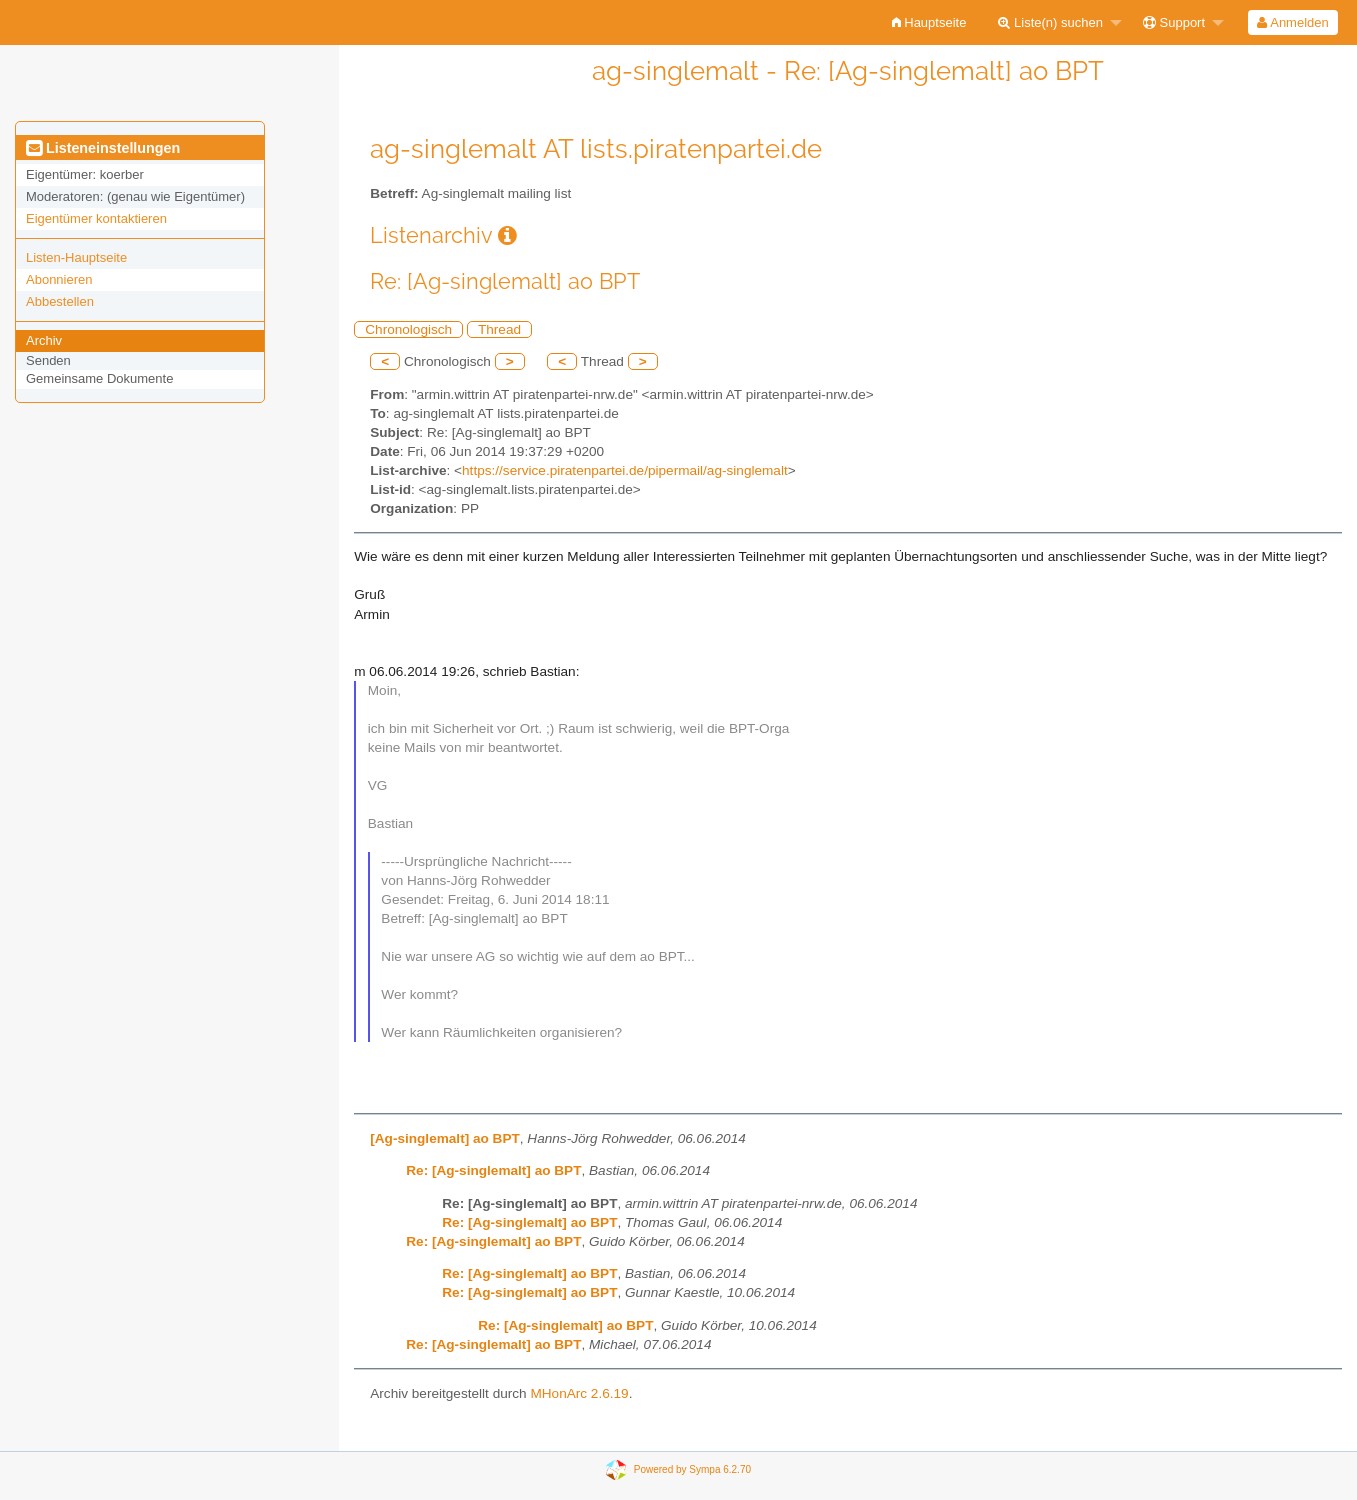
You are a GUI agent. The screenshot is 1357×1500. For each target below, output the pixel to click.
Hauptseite (929, 22)
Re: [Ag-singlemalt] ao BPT (493, 1170)
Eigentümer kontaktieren (96, 218)
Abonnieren (59, 279)
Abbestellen (60, 301)
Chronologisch (408, 329)
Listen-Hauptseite (76, 257)
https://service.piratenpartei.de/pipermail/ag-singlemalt (625, 470)
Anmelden (1292, 22)
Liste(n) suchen (1050, 22)
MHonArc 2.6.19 (579, 1393)
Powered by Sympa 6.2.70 (692, 1468)
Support (1174, 22)
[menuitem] (929, 22)
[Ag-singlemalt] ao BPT (445, 1138)
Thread (499, 329)
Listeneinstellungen (103, 148)
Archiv (44, 340)
